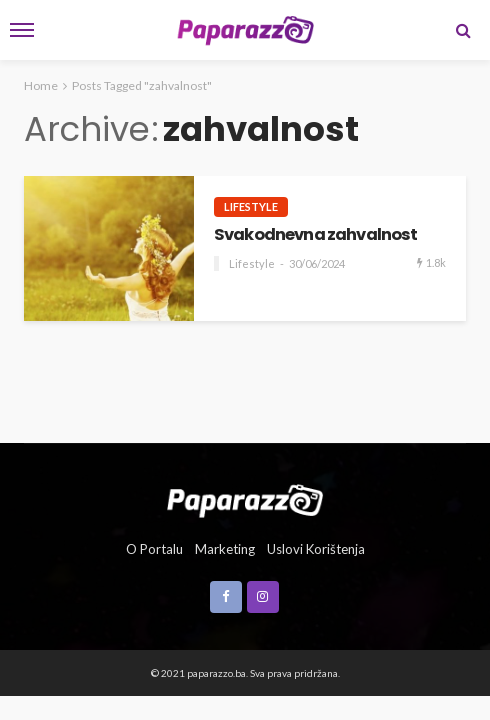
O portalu (154, 549)
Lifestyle (251, 206)
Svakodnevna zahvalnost (316, 235)
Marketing (225, 549)
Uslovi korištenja (316, 549)
